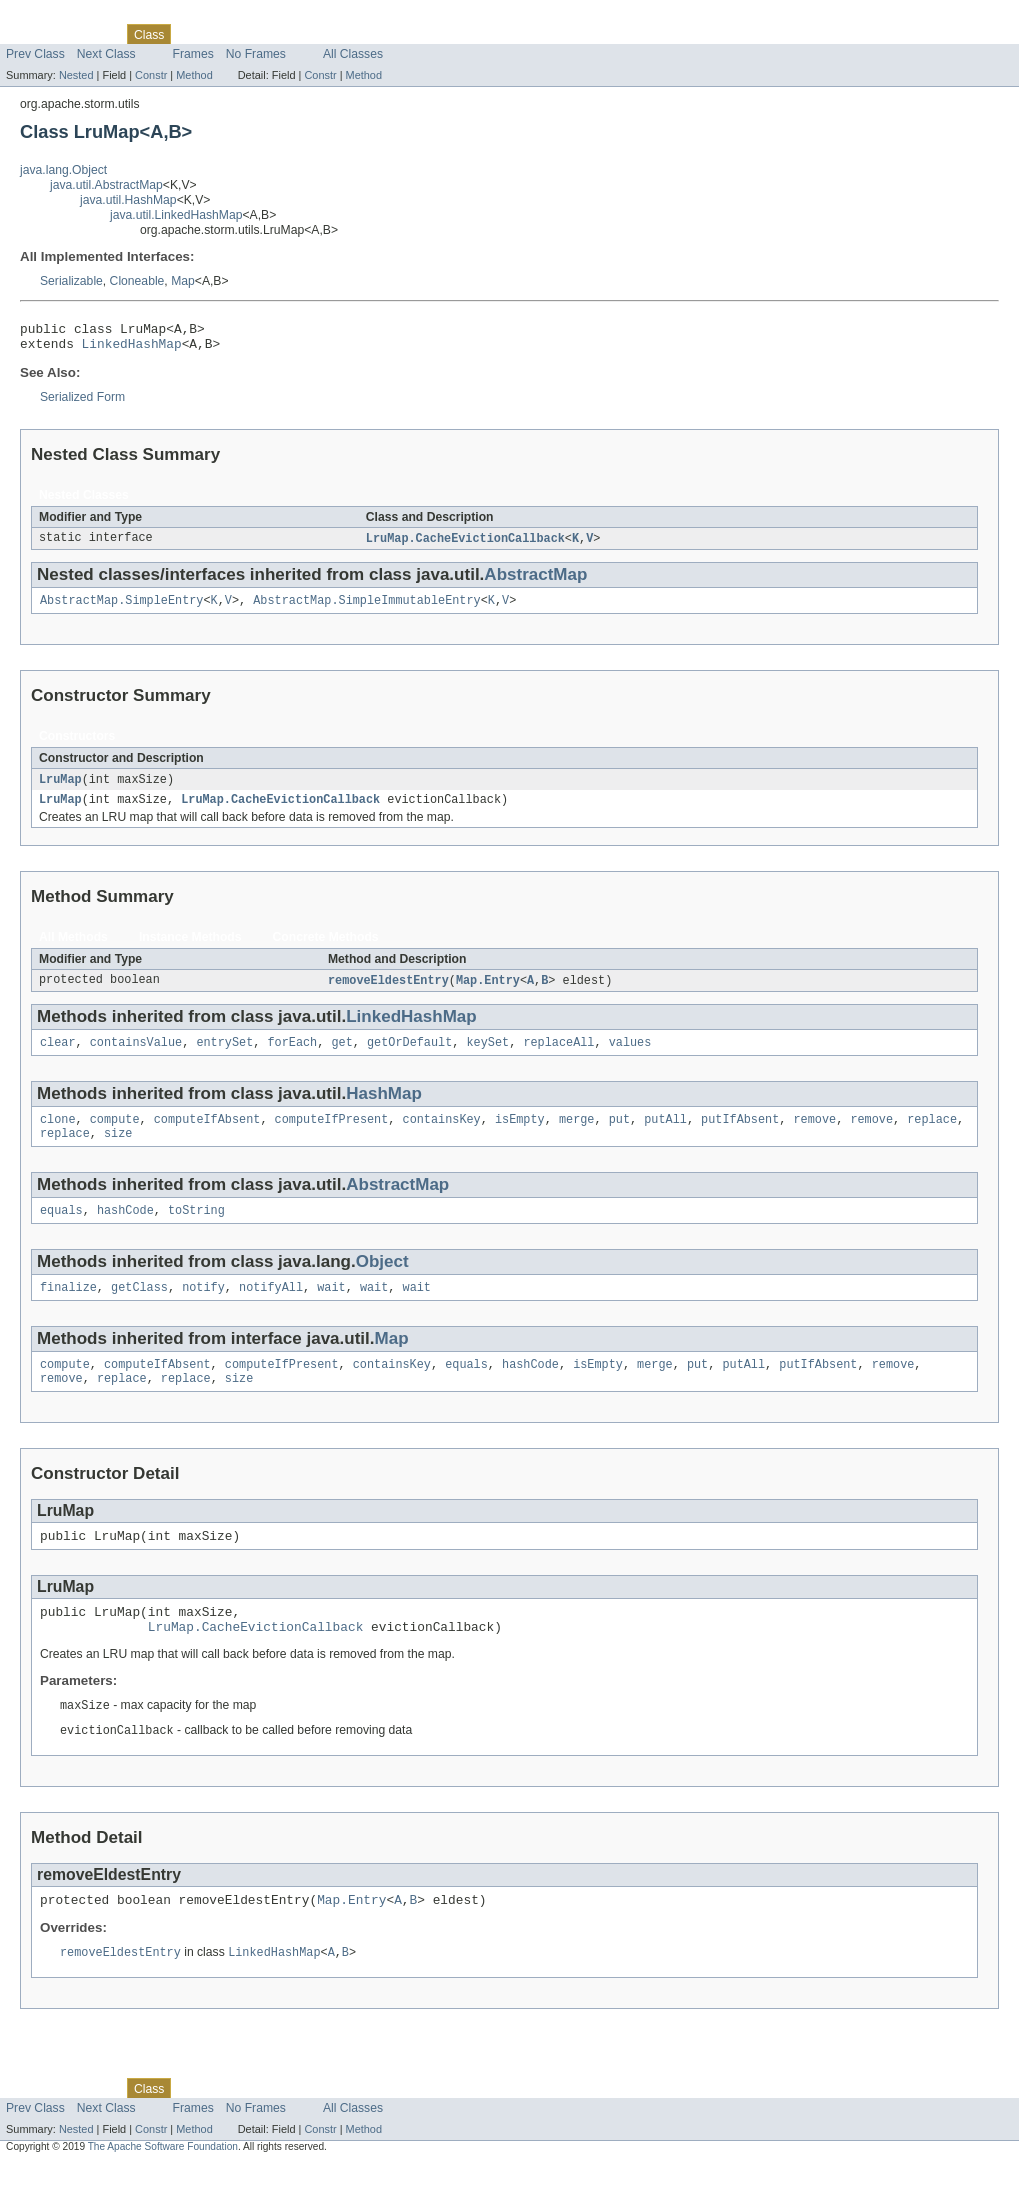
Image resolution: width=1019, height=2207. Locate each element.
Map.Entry (488, 993)
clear (58, 1057)
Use (193, 34)
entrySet (224, 1057)
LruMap (60, 789)
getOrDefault (409, 1057)
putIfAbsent (740, 1136)
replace (932, 1136)
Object (382, 1282)
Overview (31, 34)
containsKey (441, 1136)
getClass (139, 1310)
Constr (151, 75)
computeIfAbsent (207, 1136)
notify (203, 1310)
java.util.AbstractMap (106, 185)
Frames (193, 54)
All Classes (353, 54)
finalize (68, 1310)
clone (58, 1136)
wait (331, 1310)
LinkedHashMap (132, 349)
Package (92, 34)
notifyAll (271, 1310)
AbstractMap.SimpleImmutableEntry (366, 609)
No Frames (256, 54)
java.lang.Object (63, 170)
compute (115, 1136)
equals (61, 1231)
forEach (292, 1057)
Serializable (71, 281)
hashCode (125, 1231)
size (118, 1152)
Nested (76, 75)
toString (196, 1231)
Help (381, 34)
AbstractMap (535, 581)
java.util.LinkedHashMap (176, 215)
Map (183, 281)
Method (194, 75)
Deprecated (284, 34)
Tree (228, 34)
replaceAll (558, 1057)
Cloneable (137, 281)
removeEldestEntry (388, 993)
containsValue (136, 1057)
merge (577, 1136)
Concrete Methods (326, 949)
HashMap (384, 1108)
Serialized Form (82, 403)
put (619, 1136)
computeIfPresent (332, 1136)
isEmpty (520, 1136)
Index (342, 34)
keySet (487, 1057)
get (341, 1057)
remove (814, 1136)
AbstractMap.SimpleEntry (121, 609)
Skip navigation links (55, 17)
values (630, 1057)
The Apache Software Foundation (163, 2188)
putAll (665, 1136)
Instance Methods (190, 949)
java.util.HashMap (128, 200)
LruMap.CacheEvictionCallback (465, 545)
